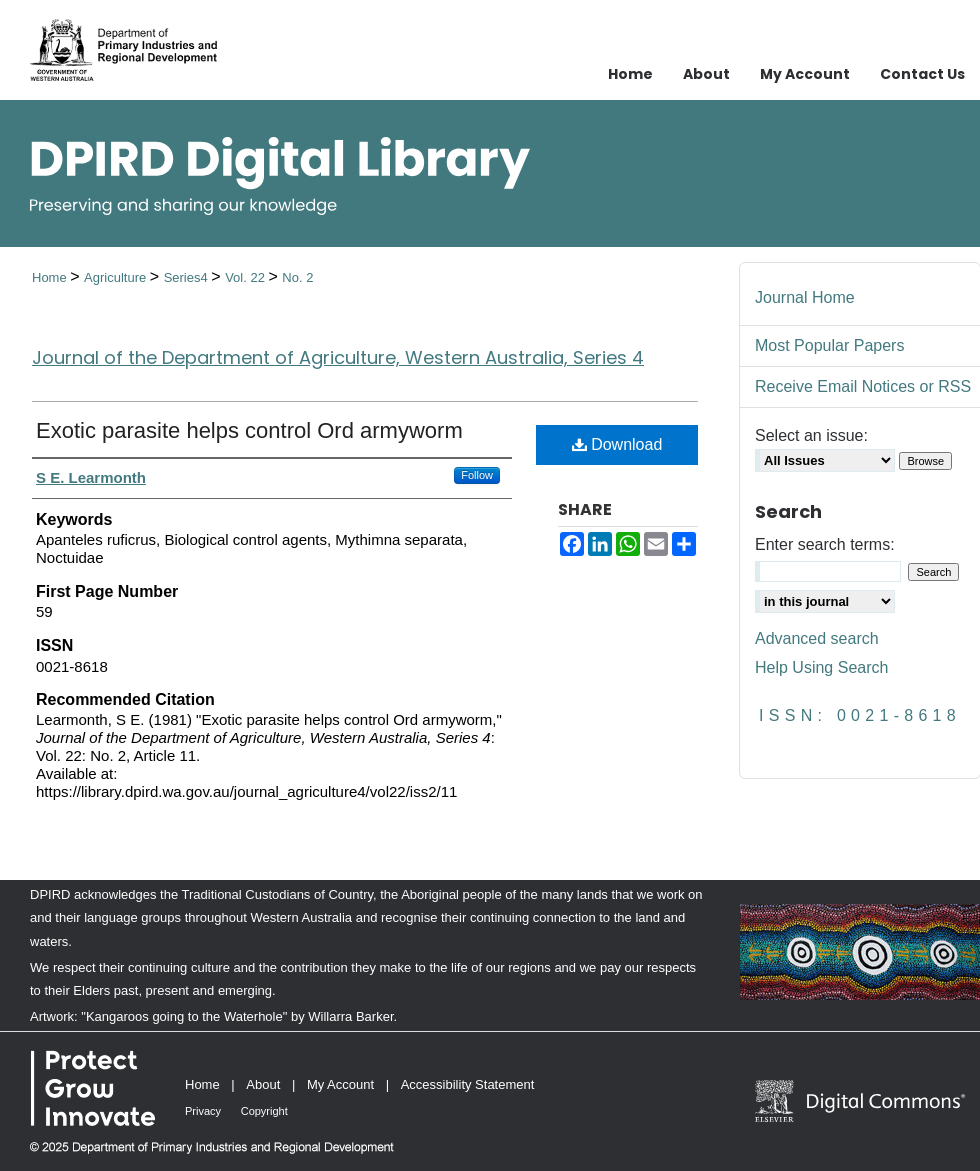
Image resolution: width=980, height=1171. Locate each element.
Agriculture (117, 277)
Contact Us (922, 74)
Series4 (188, 277)
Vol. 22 (246, 277)
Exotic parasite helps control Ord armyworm (249, 430)
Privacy (203, 1111)
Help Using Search (821, 667)
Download (617, 444)
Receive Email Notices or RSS (863, 386)
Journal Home (805, 297)
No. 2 (297, 277)
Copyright (264, 1111)
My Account (340, 1084)
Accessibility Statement (468, 1084)
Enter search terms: (825, 544)
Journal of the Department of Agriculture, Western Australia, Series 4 (338, 357)
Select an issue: (811, 435)
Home (51, 277)
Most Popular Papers (829, 345)
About (263, 1084)
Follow (477, 475)
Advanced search (817, 638)
